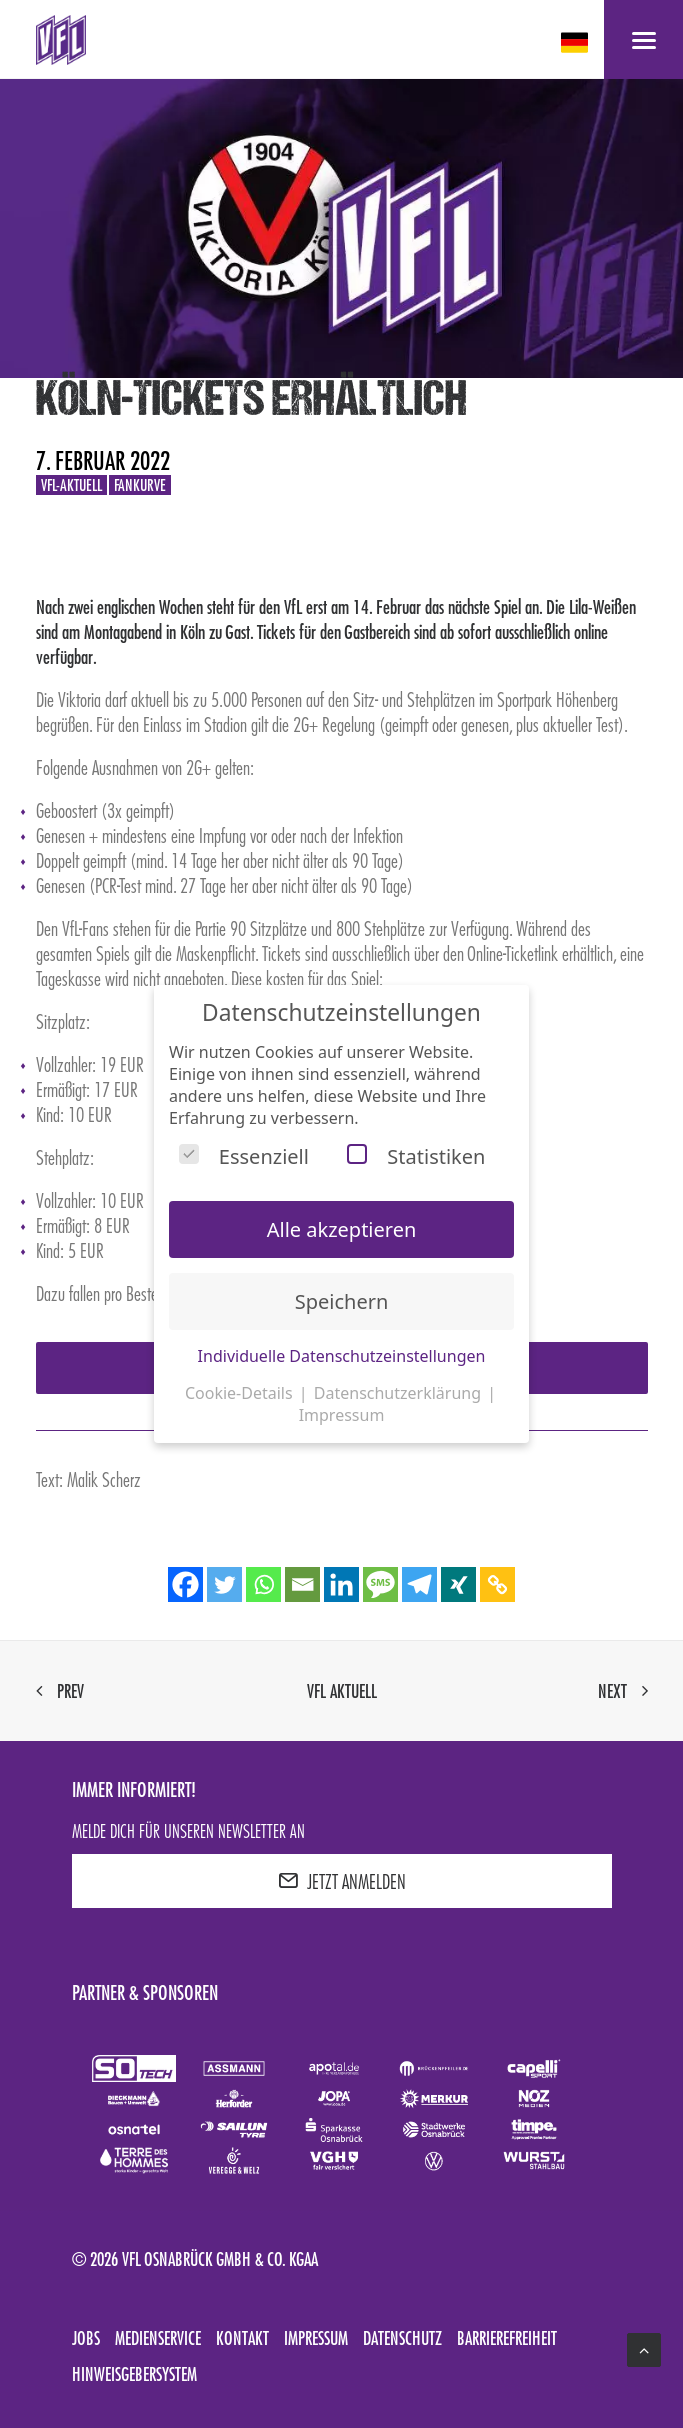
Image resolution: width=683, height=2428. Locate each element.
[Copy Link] (497, 1584)
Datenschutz (402, 2338)
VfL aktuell (342, 1691)
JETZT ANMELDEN (342, 1881)
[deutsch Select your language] (576, 42)
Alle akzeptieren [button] (342, 1229)
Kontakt (242, 2338)
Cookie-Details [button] (241, 1393)
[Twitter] (224, 1584)
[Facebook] (185, 1584)
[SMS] (380, 1584)
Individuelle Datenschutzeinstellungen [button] (342, 1356)
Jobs (86, 2338)
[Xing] (458, 1584)
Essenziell (244, 1156)
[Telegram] (419, 1584)
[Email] (302, 1584)
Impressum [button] (342, 1415)
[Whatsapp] (263, 1584)
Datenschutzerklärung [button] (399, 1393)
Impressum (316, 2338)
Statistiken (416, 1156)
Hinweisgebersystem (134, 2374)
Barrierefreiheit (507, 2338)
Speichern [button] (342, 1301)
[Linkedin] (341, 1584)
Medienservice (158, 2338)
